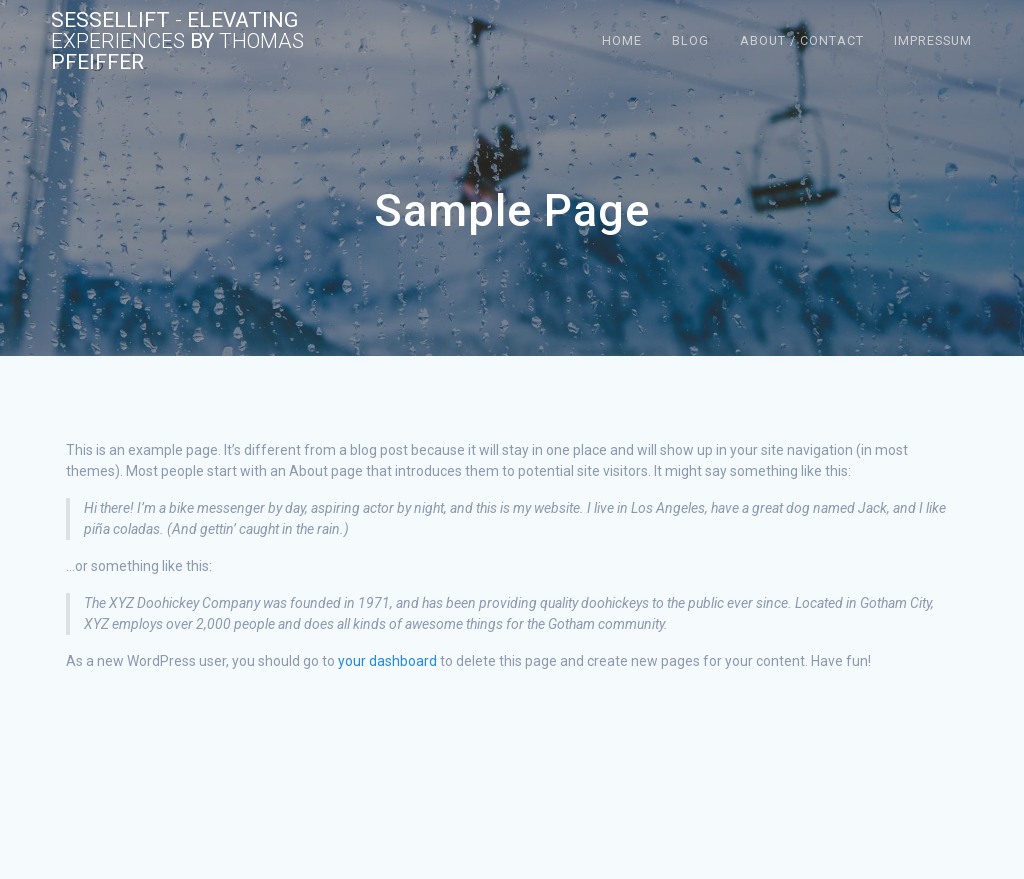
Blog (690, 40)
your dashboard (387, 661)
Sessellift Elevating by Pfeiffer (177, 41)
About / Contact (802, 40)
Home (622, 40)
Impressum (933, 40)
